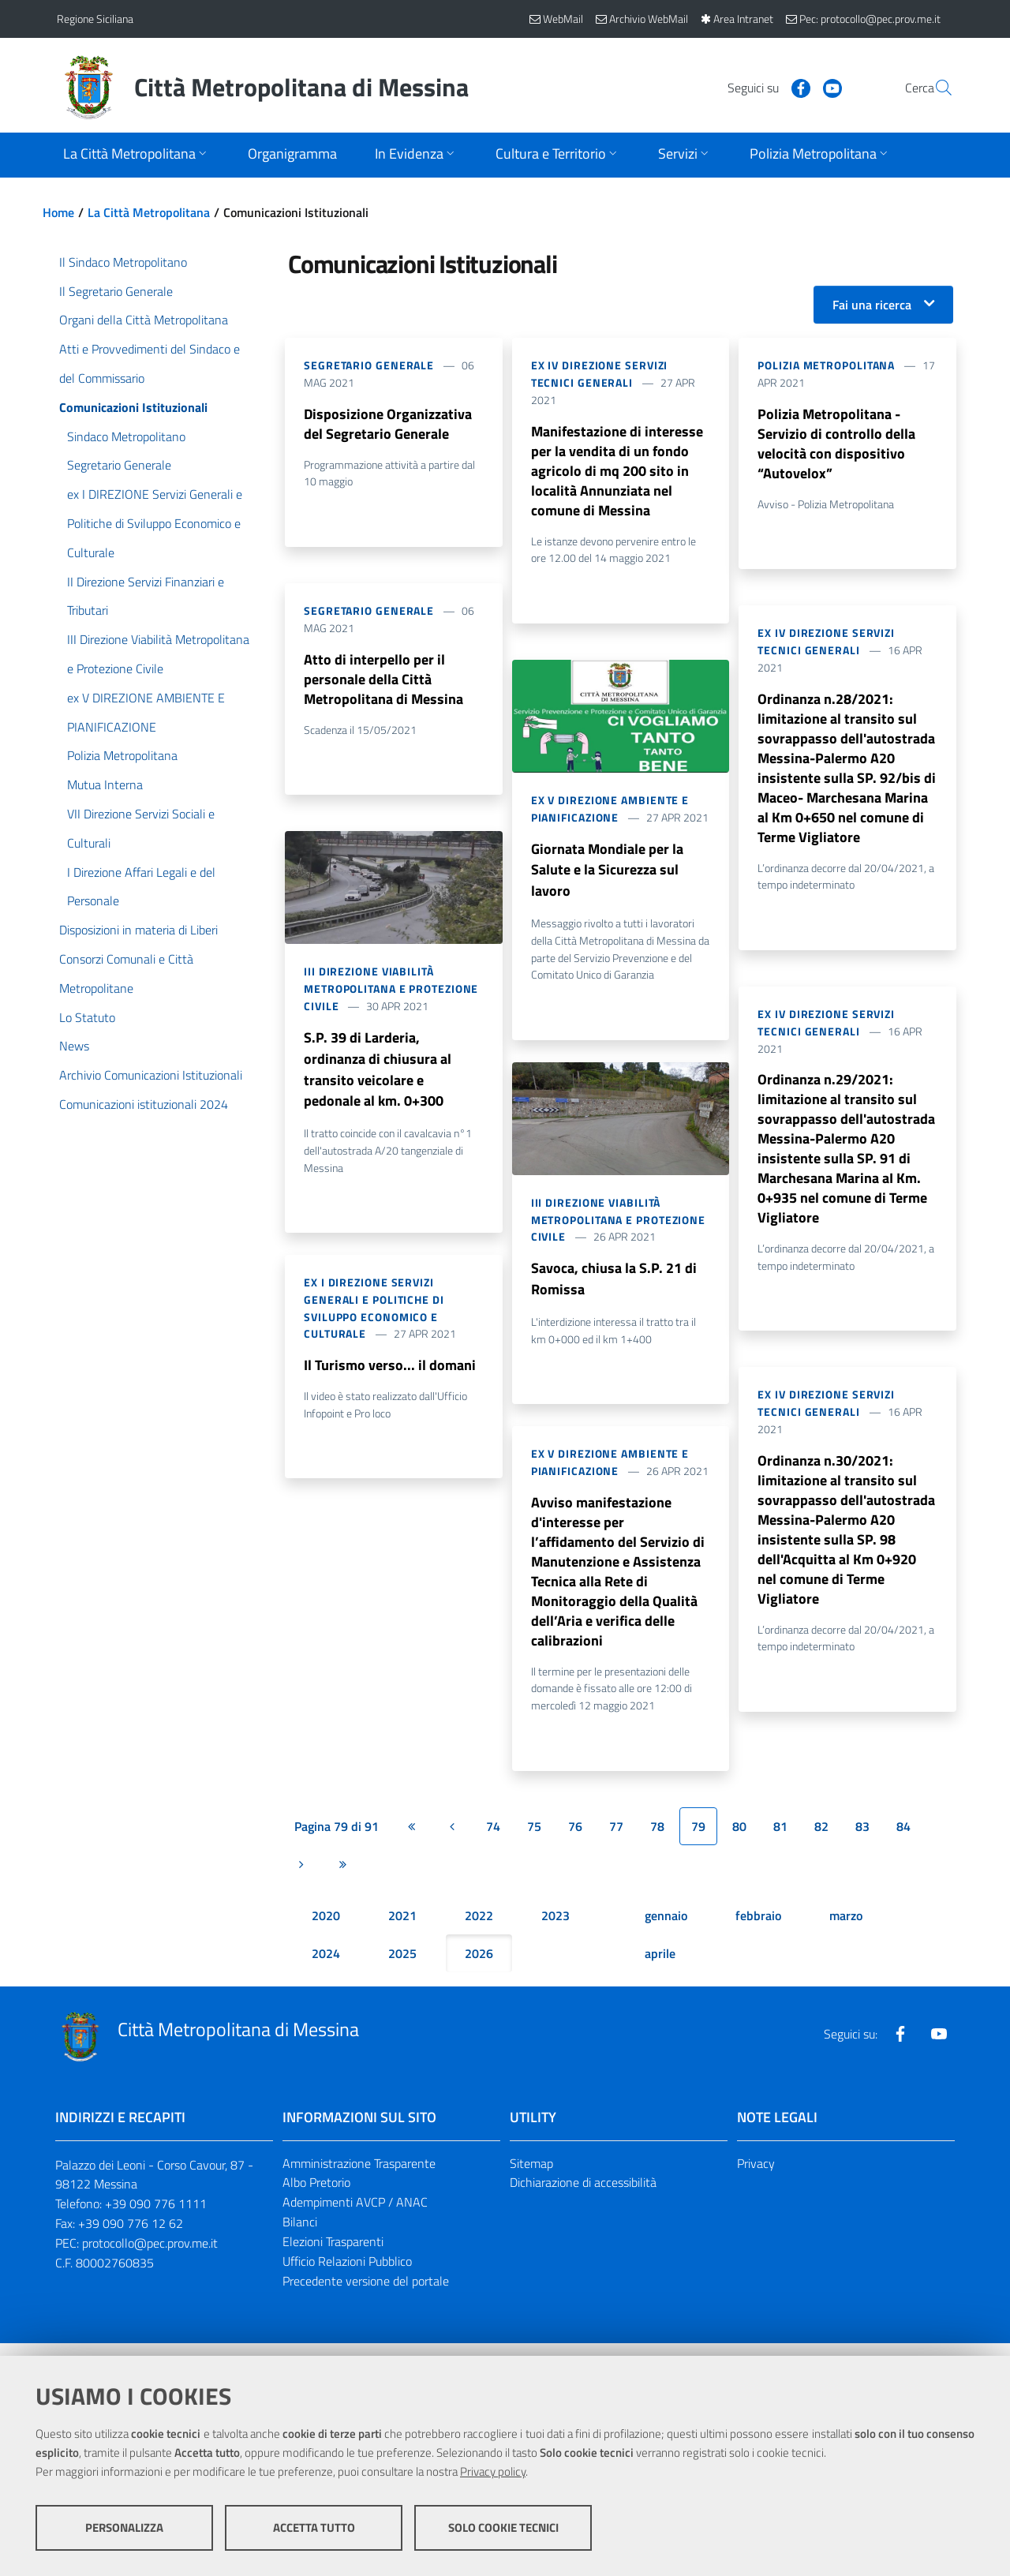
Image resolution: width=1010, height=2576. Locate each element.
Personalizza (124, 2529)
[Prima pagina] (411, 1840)
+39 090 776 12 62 (130, 2238)
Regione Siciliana (95, 18)
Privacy (756, 2177)
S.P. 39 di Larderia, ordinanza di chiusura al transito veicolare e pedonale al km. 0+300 (377, 1075)
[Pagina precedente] (452, 1840)
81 (780, 1840)
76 (575, 1840)
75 (534, 1840)
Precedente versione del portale (365, 2295)
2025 (402, 1967)
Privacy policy (493, 2473)
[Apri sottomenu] (136, 155)
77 (616, 1840)
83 (862, 1840)
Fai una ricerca (871, 304)
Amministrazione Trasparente (359, 2177)
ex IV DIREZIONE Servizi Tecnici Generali (599, 374)
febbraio (758, 1929)
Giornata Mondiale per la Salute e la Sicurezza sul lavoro (607, 875)
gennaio (666, 1929)
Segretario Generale (369, 365)
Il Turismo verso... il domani (390, 1372)
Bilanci (299, 2236)
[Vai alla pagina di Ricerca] (934, 88)
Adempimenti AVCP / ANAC (355, 2216)
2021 (402, 1929)
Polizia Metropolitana (826, 365)
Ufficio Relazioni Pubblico (347, 2275)
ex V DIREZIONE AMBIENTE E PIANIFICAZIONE (610, 812)
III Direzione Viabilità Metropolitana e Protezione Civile (391, 992)
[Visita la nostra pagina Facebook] (763, 86)
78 (657, 1840)
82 (821, 1840)
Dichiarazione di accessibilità (583, 2197)
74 (493, 1840)
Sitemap (531, 2177)
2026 (479, 1967)
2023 (555, 1929)
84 (903, 1840)
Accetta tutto (314, 2529)
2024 (326, 1967)
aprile (660, 1967)
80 (739, 1840)
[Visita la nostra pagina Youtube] (794, 86)
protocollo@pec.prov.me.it (150, 2257)
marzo (845, 1929)
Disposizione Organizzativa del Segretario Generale (388, 424)
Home (58, 212)
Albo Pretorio (316, 2197)
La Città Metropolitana (149, 212)
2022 (479, 1929)
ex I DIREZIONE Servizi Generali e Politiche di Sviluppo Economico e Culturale (374, 1315)
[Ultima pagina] (342, 1878)
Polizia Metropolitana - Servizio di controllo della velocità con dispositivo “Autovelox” (836, 444)
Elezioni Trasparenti (332, 2255)
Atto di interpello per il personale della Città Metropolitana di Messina (383, 681)
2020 (326, 1929)
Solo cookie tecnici (503, 2529)
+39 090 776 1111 (156, 2218)
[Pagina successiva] (301, 1878)
